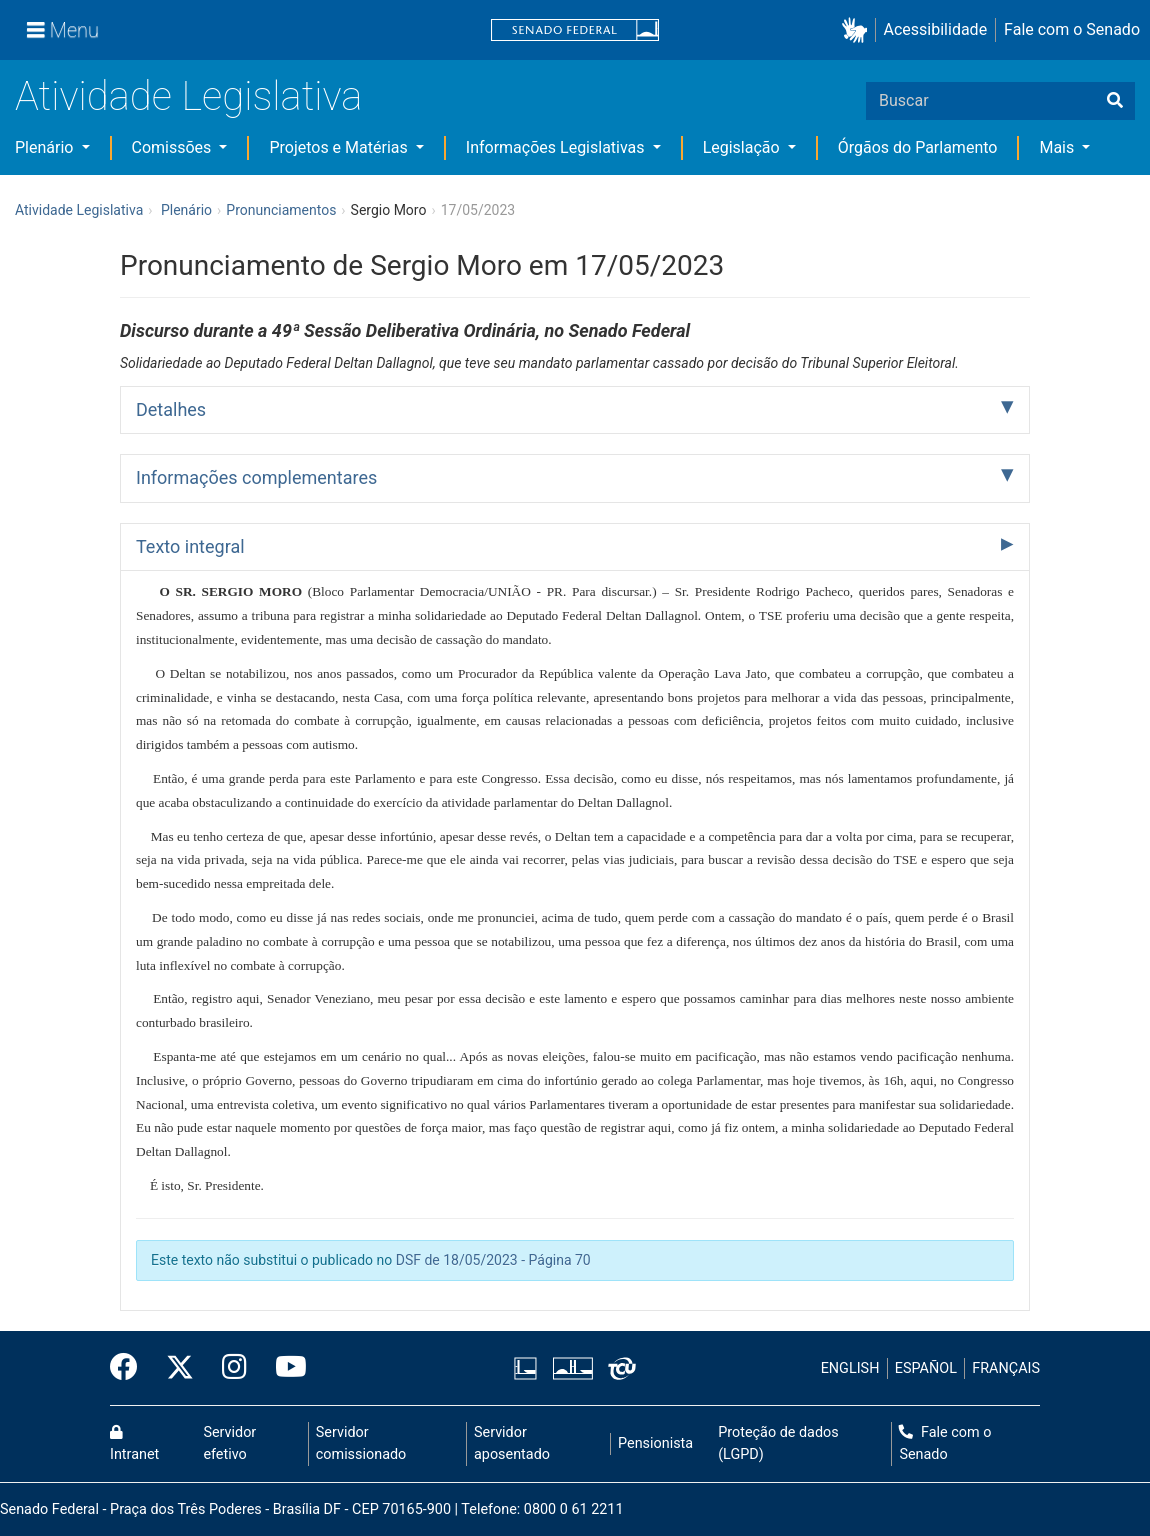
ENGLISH (850, 1368)
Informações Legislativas (557, 147)
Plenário (46, 147)
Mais (1058, 147)
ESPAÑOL (926, 1368)
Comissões (174, 147)
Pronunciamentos (281, 210)
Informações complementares (256, 477)
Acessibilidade (936, 29)
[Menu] (63, 30)
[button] (858, 30)
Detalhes (171, 409)
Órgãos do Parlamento (918, 147)
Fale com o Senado (1072, 29)
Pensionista (655, 1443)
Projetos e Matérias (340, 147)
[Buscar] (1115, 101)
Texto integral (190, 546)
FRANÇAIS (1006, 1368)
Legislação (743, 147)
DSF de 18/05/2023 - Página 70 (493, 1260)
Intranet (134, 1444)
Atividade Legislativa (188, 96)
